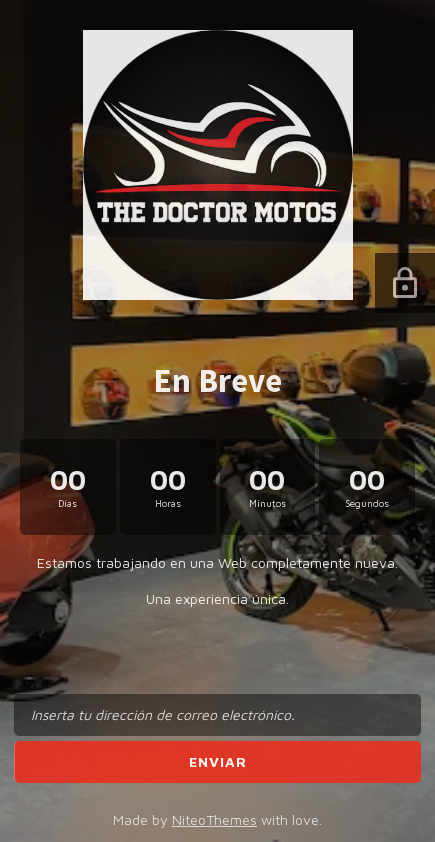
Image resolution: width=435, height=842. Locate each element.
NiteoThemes (214, 819)
